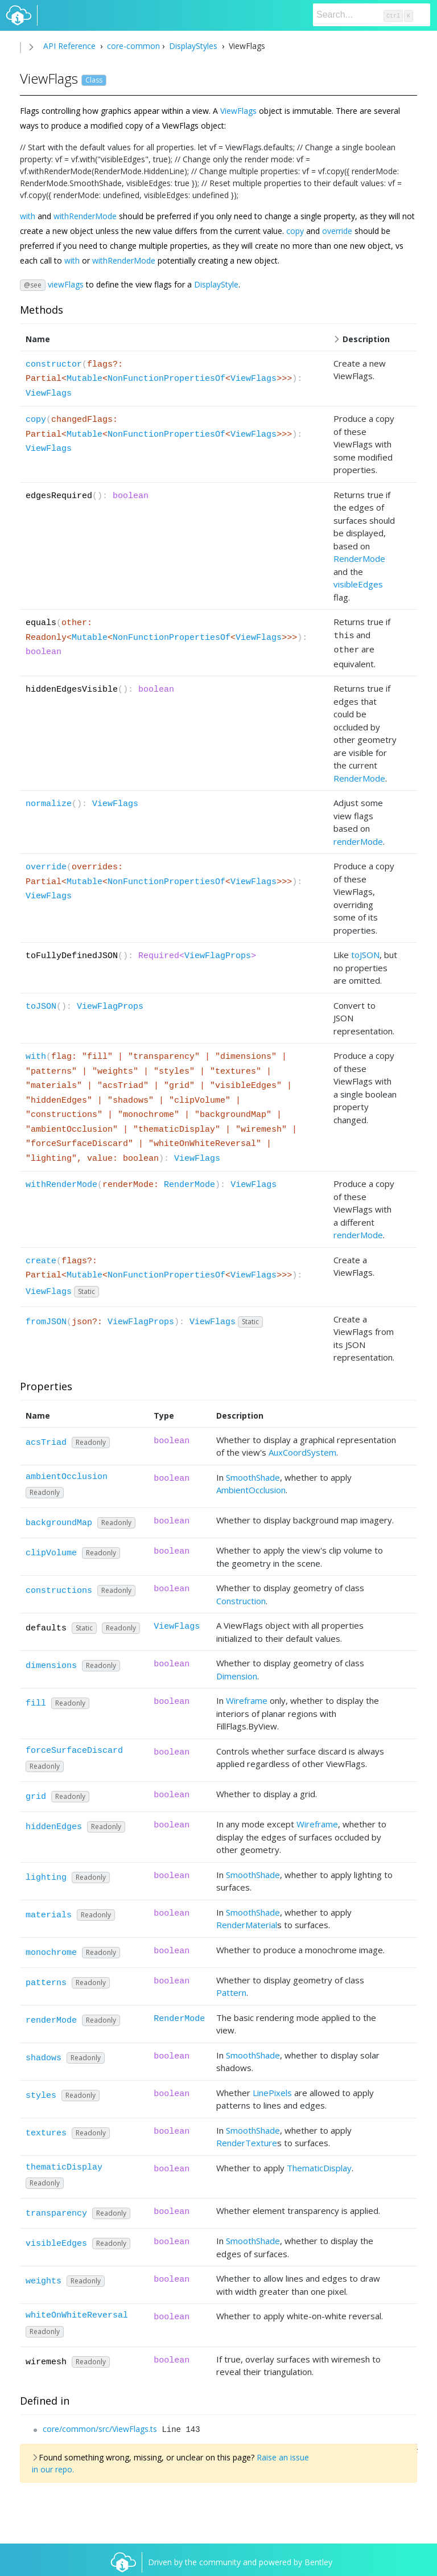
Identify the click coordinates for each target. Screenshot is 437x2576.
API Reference (69, 45)
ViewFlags (238, 110)
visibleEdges (358, 584)
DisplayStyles (193, 45)
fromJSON (46, 1319)
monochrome (51, 1949)
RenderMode (359, 558)
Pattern (231, 1989)
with (27, 216)
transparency (56, 2210)
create (41, 1258)
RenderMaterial (246, 1921)
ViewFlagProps (217, 953)
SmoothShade (253, 1474)
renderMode (358, 838)
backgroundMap (59, 1520)
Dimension (236, 1672)
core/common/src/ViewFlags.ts (100, 2425)
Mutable (84, 379)
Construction (241, 1597)
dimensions (51, 1662)
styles (41, 2092)
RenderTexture (246, 2139)
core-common (132, 45)
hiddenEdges (54, 1824)
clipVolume (51, 1550)
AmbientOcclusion (251, 1486)
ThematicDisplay (319, 2164)
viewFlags (66, 283)
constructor (54, 364)
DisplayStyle (216, 283)
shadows (43, 2055)
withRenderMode (85, 216)
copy (295, 230)
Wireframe (246, 1697)
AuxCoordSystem (302, 1449)
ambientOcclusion (67, 1473)
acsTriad (46, 1439)
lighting (46, 1874)
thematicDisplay (64, 2164)
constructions (59, 1587)
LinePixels (272, 2089)
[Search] (371, 14)
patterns (46, 1980)
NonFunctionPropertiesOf (166, 379)
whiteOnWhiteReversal (77, 2312)
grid (36, 1793)
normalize (49, 801)
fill (36, 1700)
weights (43, 2278)
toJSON (365, 951)
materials (49, 1912)
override (337, 230)
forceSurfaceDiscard (74, 1747)
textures (46, 2130)
